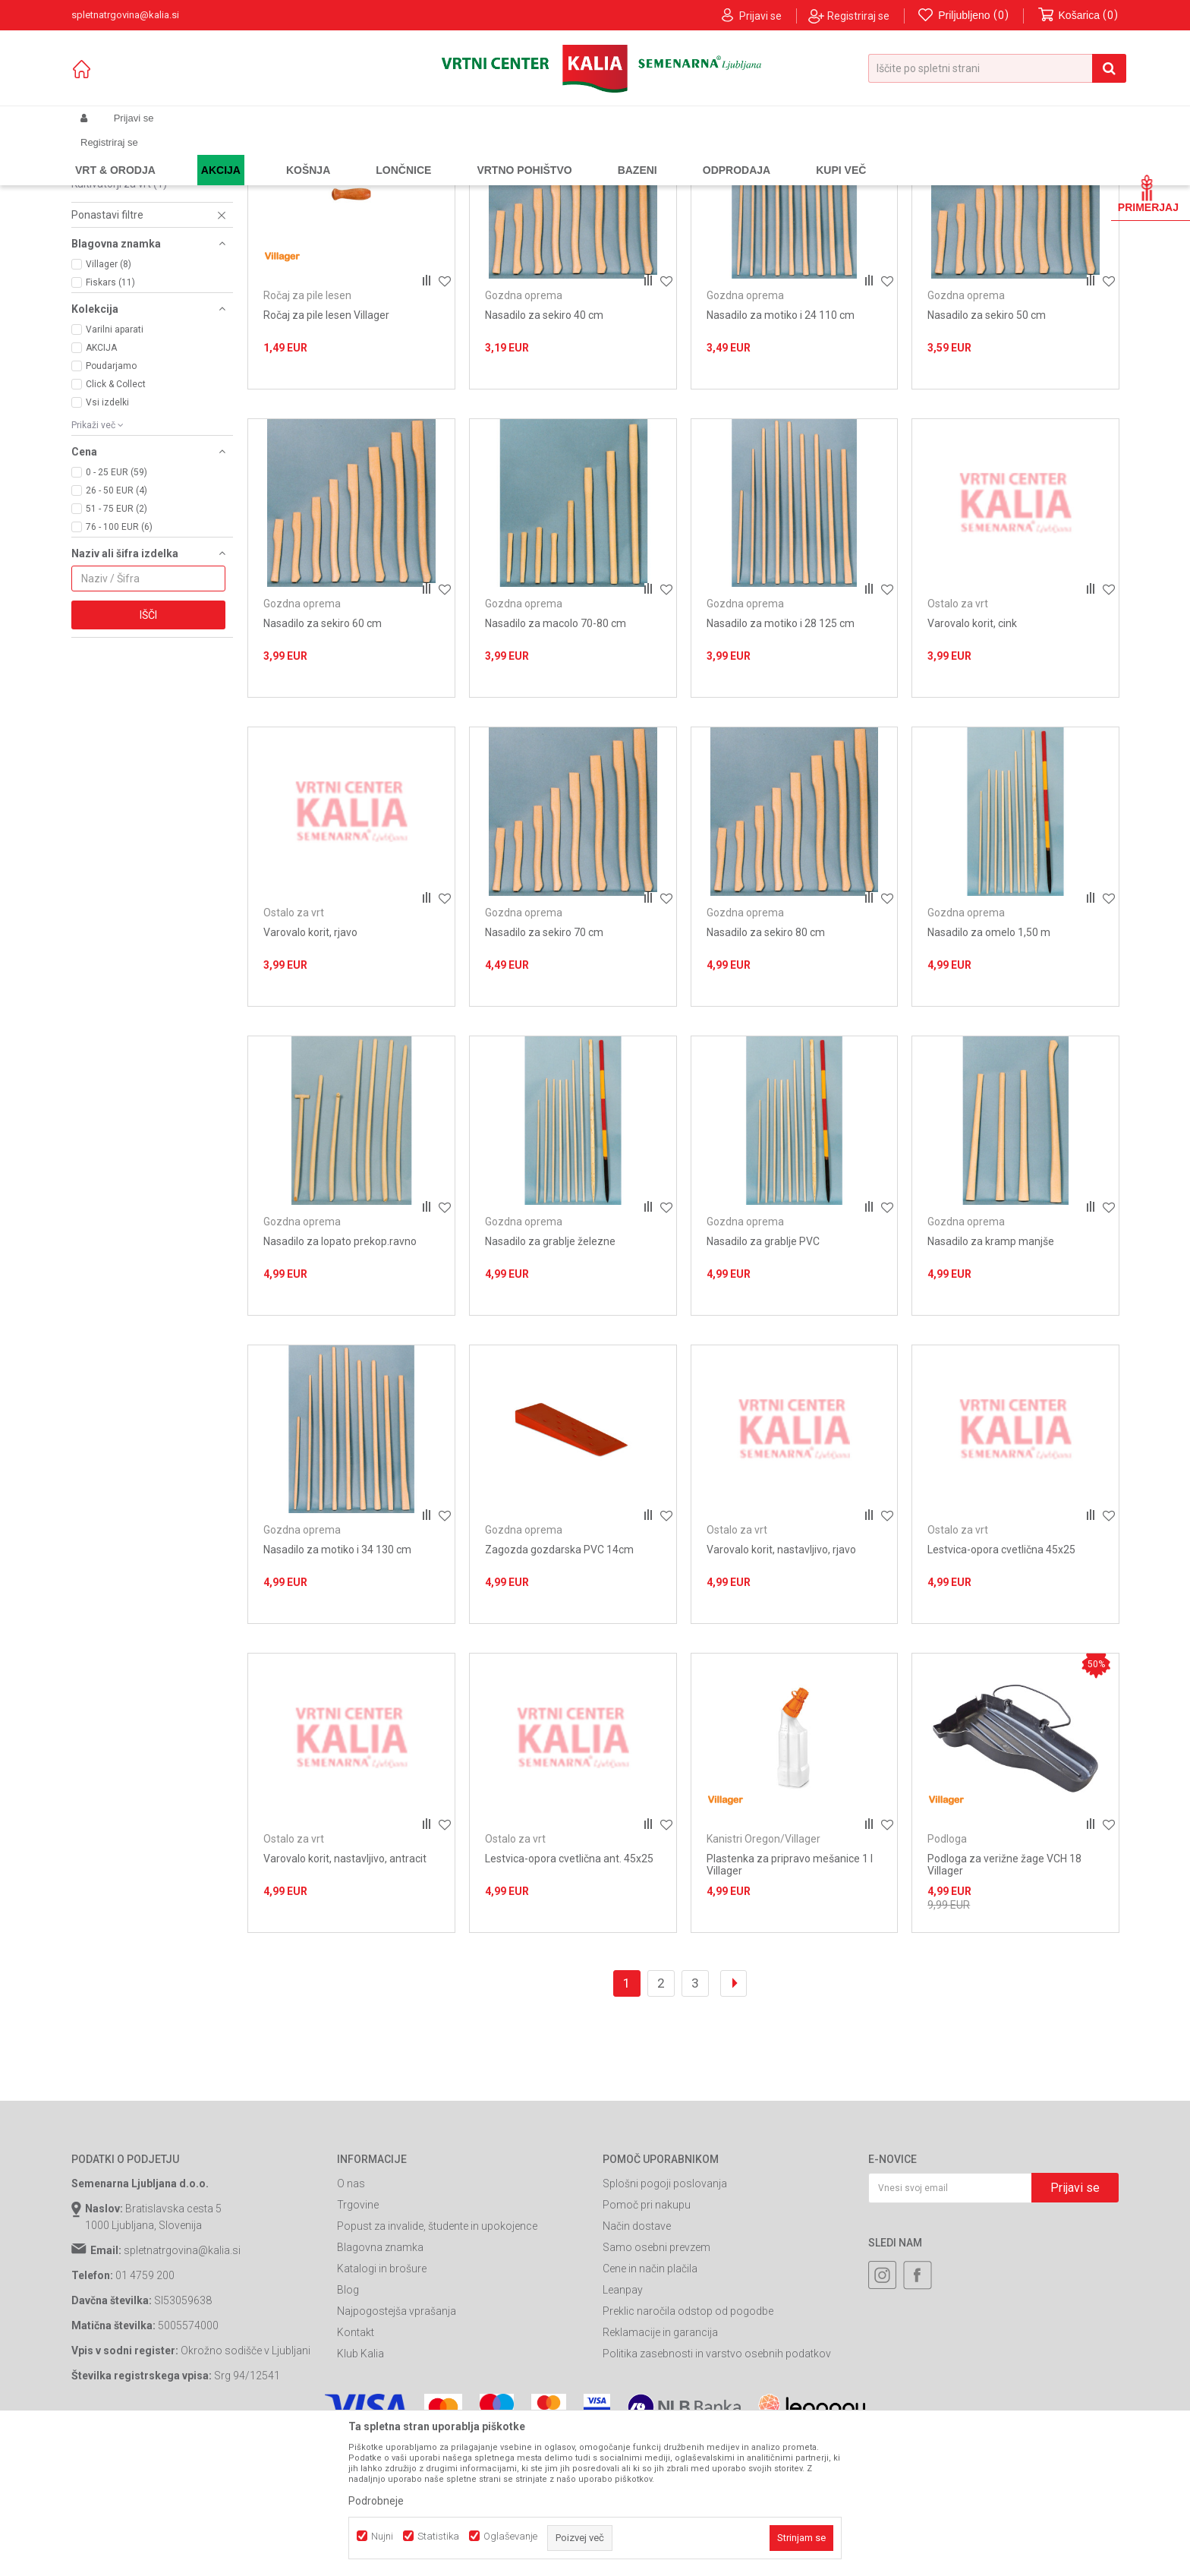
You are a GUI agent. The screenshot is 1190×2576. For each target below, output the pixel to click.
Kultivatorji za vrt (119, 320)
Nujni (382, 2536)
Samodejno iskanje (681, 178)
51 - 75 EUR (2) (116, 645)
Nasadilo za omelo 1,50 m (988, 1069)
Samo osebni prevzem (656, 2385)
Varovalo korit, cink (972, 761)
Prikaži (960, 178)
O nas (351, 2321)
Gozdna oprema (121, 212)
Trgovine (358, 2342)
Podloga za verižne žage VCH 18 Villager (1004, 2001)
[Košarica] (1078, 15)
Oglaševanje (510, 2536)
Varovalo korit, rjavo (310, 1069)
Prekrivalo (103, 271)
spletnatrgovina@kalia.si (182, 2388)
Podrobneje (376, 2501)
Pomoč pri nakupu (647, 2342)
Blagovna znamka (380, 2385)
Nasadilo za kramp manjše (990, 1378)
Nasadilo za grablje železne (550, 1378)
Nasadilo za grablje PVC (763, 1378)
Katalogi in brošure (382, 2406)
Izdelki (183, 154)
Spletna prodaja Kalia (115, 154)
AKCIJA (101, 484)
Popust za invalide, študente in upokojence (437, 2363)
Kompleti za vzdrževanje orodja (146, 230)
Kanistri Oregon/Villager (136, 308)
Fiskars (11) (110, 419)
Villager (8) (108, 401)
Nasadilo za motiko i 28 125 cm (781, 761)
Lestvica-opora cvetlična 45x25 (1001, 1687)
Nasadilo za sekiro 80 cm (766, 1069)
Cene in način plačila (650, 2406)
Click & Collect (116, 521)
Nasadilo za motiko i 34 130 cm (337, 1687)
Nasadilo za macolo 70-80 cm (555, 761)
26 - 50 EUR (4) (116, 627)
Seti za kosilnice (117, 284)
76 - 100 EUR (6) (119, 663)
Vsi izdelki (107, 539)
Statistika (438, 2536)
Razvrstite (767, 178)
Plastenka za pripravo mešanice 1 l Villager (790, 2001)
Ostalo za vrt (112, 296)
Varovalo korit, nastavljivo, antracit (345, 1995)
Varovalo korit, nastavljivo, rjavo (781, 1687)
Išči (148, 752)
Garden (224, 154)
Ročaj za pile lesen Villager (326, 452)
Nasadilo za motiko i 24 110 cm (781, 452)
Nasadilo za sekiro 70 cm (544, 1069)
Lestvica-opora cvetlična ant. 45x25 (569, 1995)
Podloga (99, 259)
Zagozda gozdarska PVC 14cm (559, 1687)
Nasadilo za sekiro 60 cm (322, 761)
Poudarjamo (111, 502)
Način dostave (637, 2363)
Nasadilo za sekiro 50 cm (986, 452)
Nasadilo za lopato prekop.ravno (340, 1378)
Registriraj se (858, 16)
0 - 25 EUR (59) (116, 609)
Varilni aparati (114, 466)
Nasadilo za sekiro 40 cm (544, 452)
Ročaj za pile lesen (123, 247)
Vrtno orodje (276, 154)
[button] (997, 68)
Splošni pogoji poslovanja (665, 2321)
